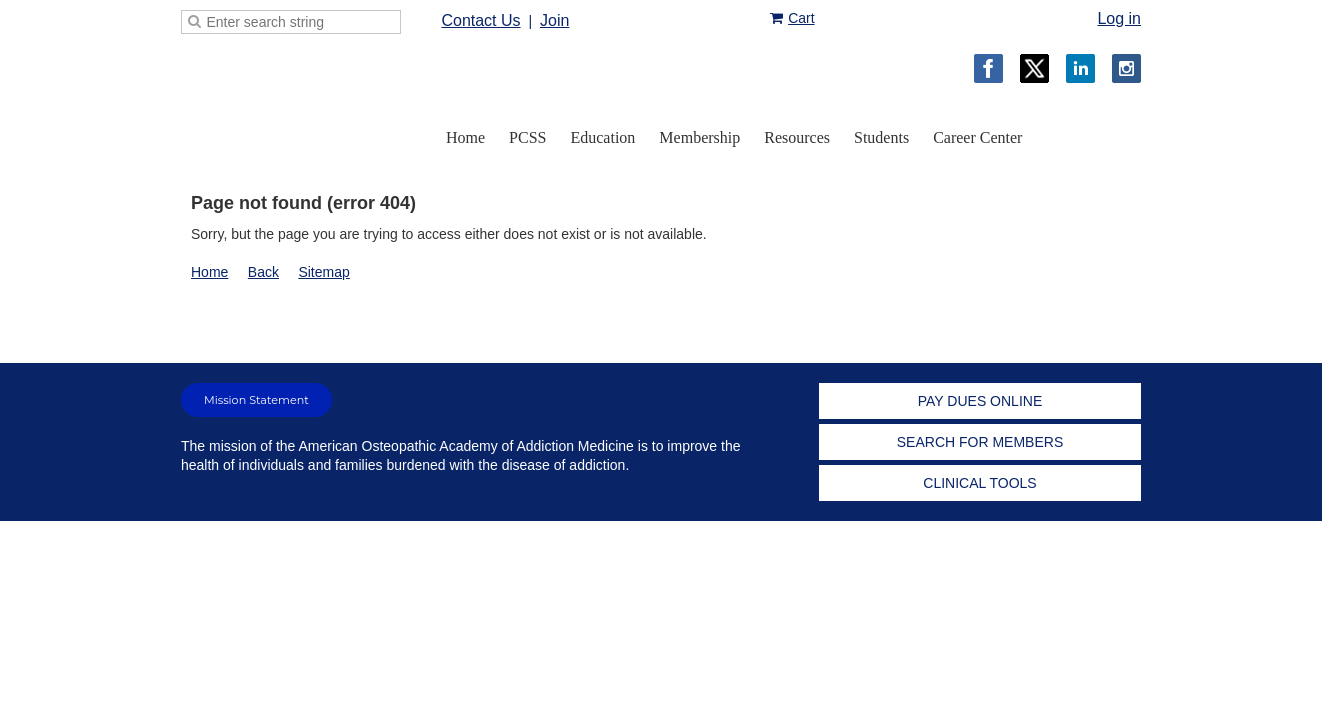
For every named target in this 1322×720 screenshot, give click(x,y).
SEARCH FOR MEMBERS (980, 442)
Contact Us (480, 20)
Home (209, 272)
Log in (1119, 18)
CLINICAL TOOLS (979, 483)
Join (554, 20)
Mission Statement (256, 400)
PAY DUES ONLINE (980, 401)
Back (263, 272)
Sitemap (323, 272)
